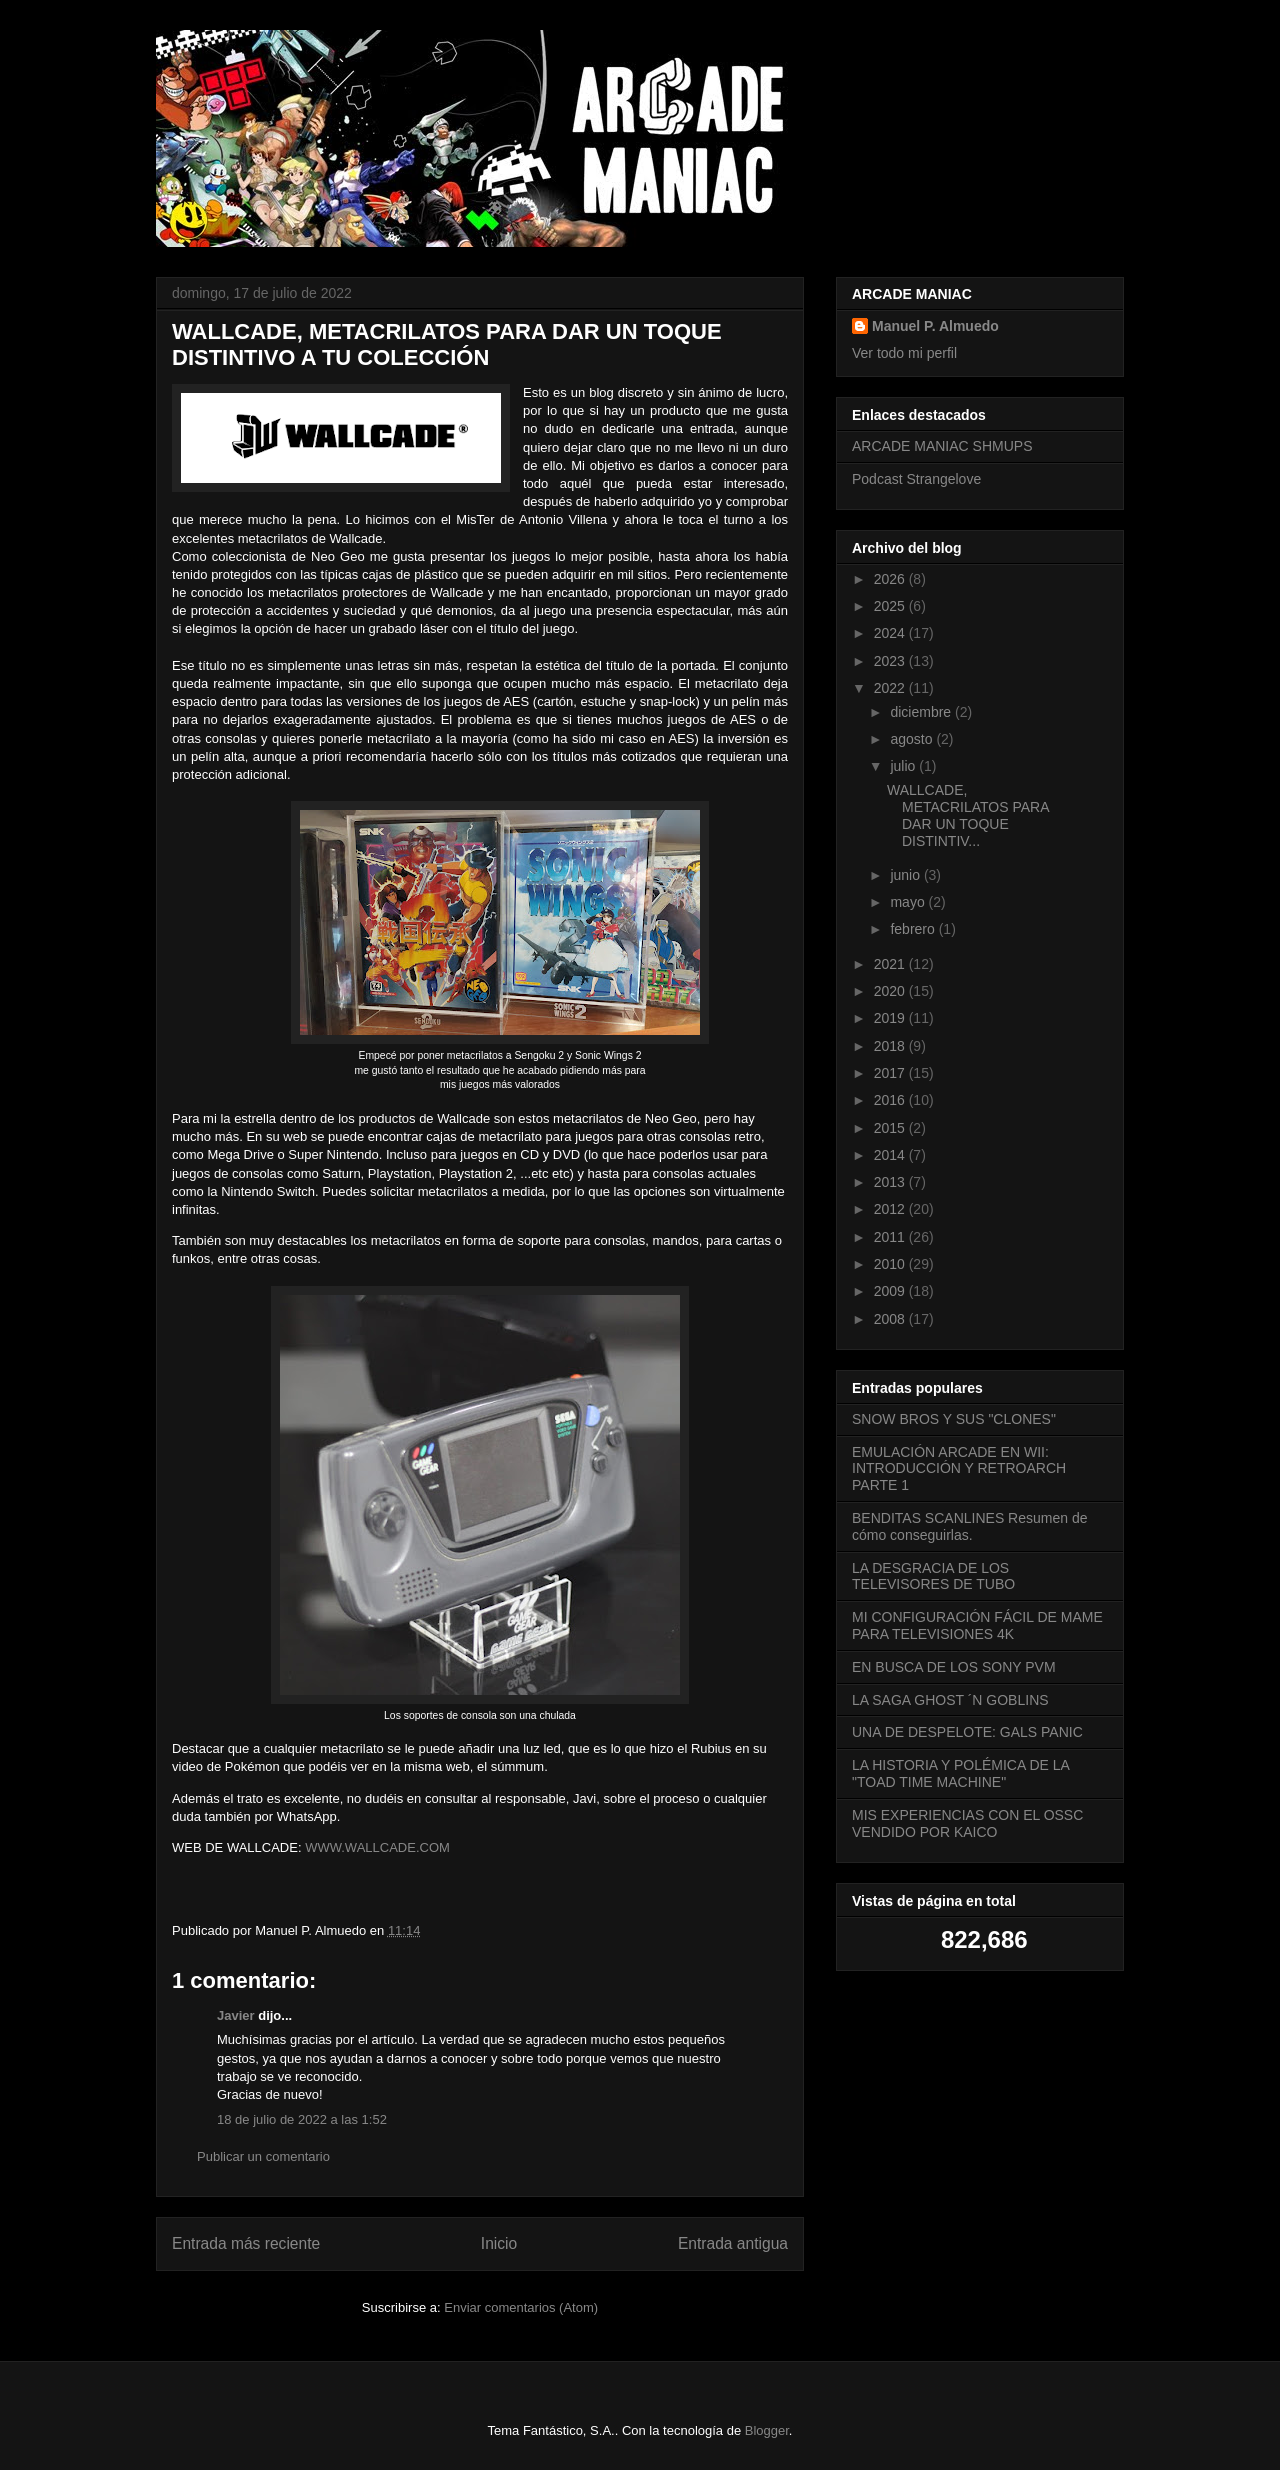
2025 (891, 606)
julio (904, 766)
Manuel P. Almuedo (935, 326)
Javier (236, 2015)
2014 (891, 1155)
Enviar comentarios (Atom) (521, 2307)
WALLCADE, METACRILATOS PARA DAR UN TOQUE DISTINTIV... (968, 815)
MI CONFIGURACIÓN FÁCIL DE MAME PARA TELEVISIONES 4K (977, 1625)
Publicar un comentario (263, 2156)
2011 (891, 1237)
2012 (891, 1209)
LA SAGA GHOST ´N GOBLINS (950, 1700)
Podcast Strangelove (916, 479)
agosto (913, 739)
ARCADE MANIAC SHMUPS (942, 446)
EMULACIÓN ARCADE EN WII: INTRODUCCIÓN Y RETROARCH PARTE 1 (959, 1469)
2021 (891, 964)
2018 (891, 1046)
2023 (891, 661)
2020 (891, 991)
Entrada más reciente (246, 2243)
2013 (891, 1182)
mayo (909, 902)
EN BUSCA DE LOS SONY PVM (954, 1667)
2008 (891, 1319)
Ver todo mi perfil (904, 353)
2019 (891, 1018)
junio (906, 875)
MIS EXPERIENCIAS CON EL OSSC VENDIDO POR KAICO (967, 1823)
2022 (891, 688)
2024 (891, 633)
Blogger (767, 2430)
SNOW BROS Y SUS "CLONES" (954, 1419)
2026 (891, 579)
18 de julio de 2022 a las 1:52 (302, 2119)
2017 (891, 1073)
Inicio (499, 2243)
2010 (891, 1264)
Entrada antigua (733, 2243)
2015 (891, 1128)
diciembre (922, 712)
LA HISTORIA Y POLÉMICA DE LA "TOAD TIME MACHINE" (960, 1773)
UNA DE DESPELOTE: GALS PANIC (967, 1732)
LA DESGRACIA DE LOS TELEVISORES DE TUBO (933, 1576)
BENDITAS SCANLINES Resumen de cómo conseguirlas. (970, 1526)
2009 (891, 1291)
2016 (891, 1100)
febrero (914, 929)
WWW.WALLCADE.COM (379, 1847)
